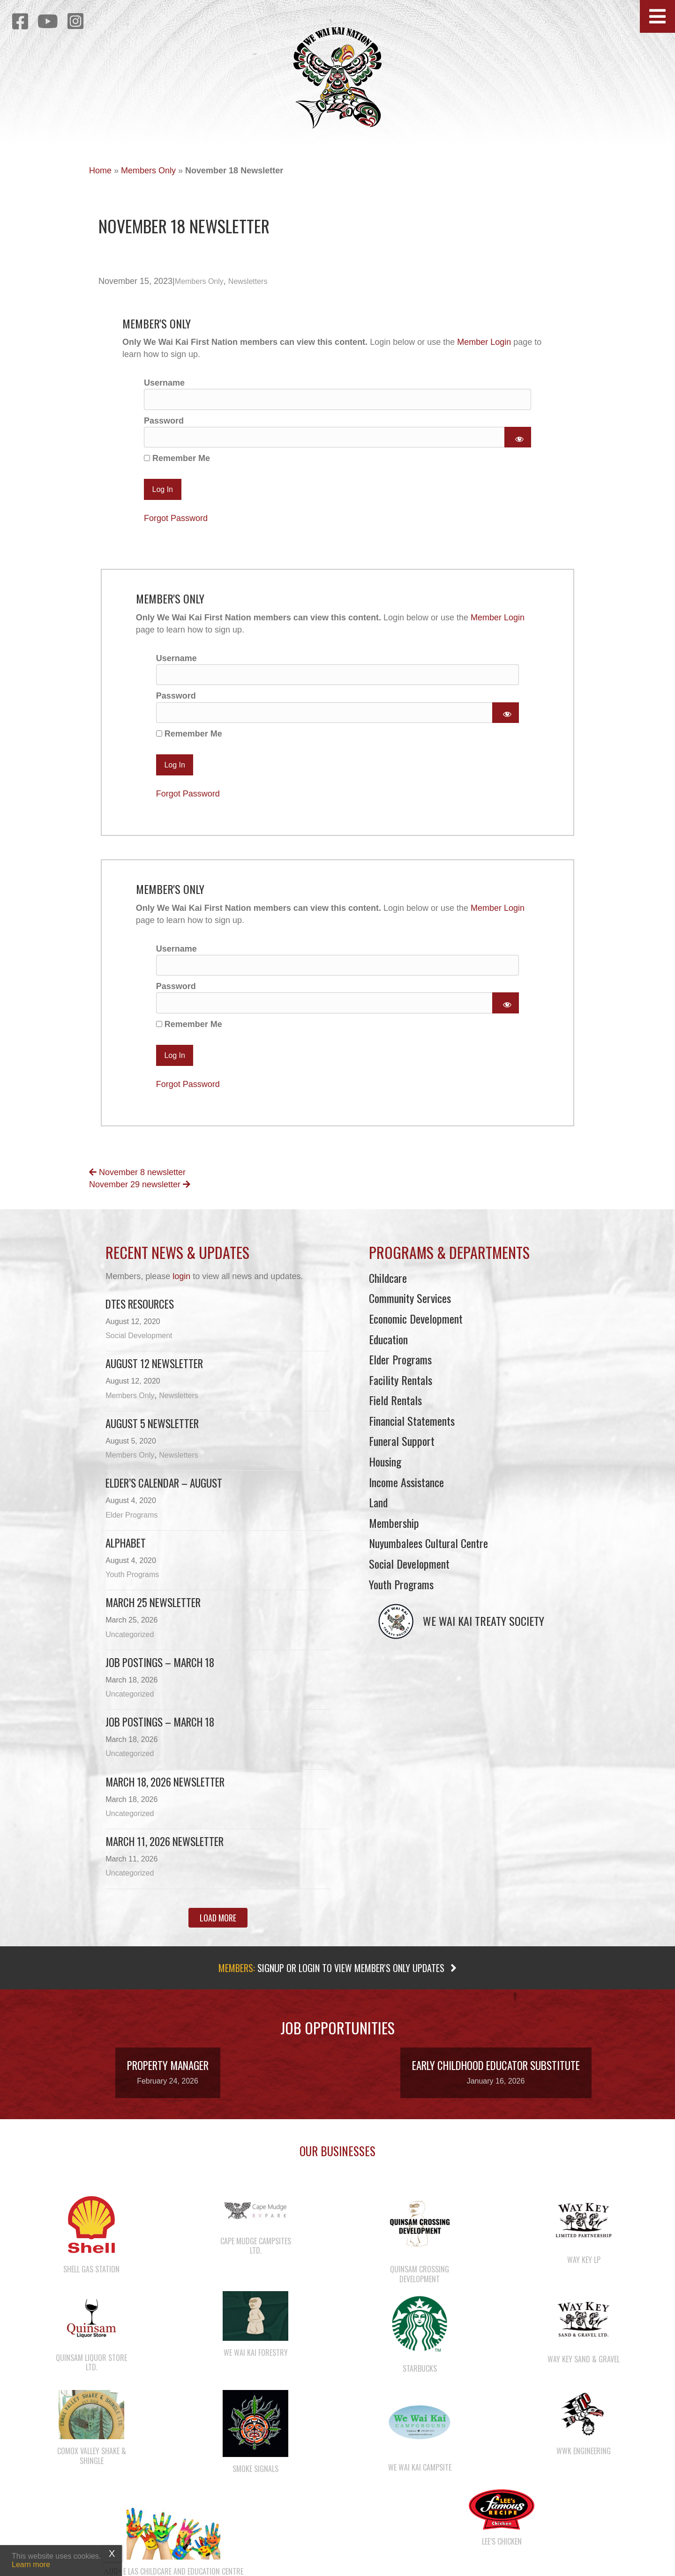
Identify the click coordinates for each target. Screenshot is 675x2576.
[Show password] (517, 439)
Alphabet (125, 1552)
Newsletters (248, 281)
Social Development (138, 1345)
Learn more (31, 2565)
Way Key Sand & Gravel (584, 2368)
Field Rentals (395, 1409)
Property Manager (168, 2075)
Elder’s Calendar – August (163, 1493)
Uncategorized (129, 1644)
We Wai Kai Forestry (256, 2362)
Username (164, 382)
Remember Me (177, 461)
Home (100, 170)
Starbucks (420, 2377)
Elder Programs (131, 1524)
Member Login (484, 342)
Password (164, 422)
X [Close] (112, 2553)
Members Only (148, 170)
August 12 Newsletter (154, 1373)
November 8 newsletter (137, 1181)
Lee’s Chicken (502, 2550)
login (181, 1285)
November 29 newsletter (139, 1194)
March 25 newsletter (153, 1612)
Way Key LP (583, 2269)
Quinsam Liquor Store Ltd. (91, 2371)
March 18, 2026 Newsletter (165, 1791)
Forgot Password (176, 521)
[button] (657, 16)
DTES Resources (139, 1313)
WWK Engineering (583, 2460)
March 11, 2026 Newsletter (164, 1851)
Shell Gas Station (91, 2279)
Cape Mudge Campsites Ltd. (255, 2255)
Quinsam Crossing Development (419, 2283)
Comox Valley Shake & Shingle (91, 2465)
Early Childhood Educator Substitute (496, 2075)
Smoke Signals (255, 2478)
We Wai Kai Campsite (419, 2477)
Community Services (410, 1307)
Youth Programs (132, 1584)
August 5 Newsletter (152, 1433)
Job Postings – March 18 (159, 1672)
